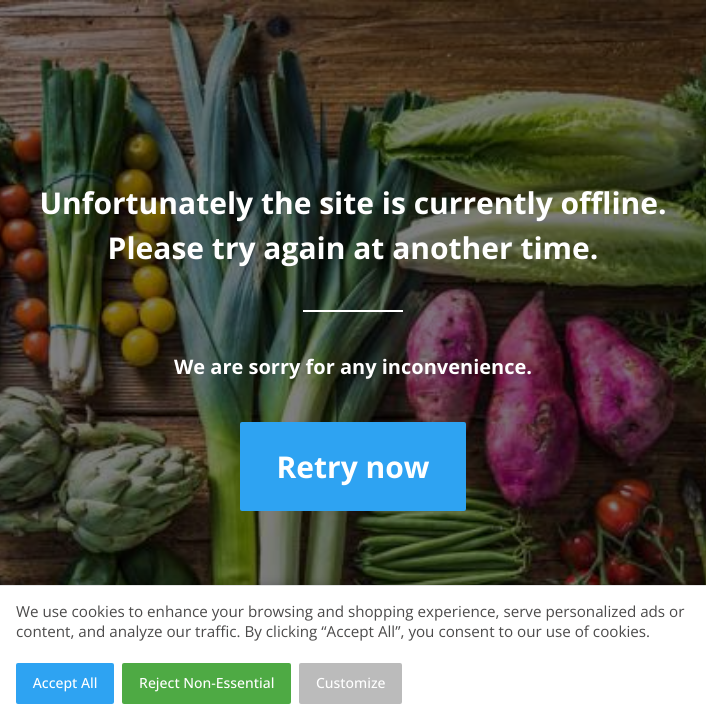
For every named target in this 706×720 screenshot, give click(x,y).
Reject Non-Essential (206, 683)
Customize (351, 683)
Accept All (65, 683)
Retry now (352, 466)
